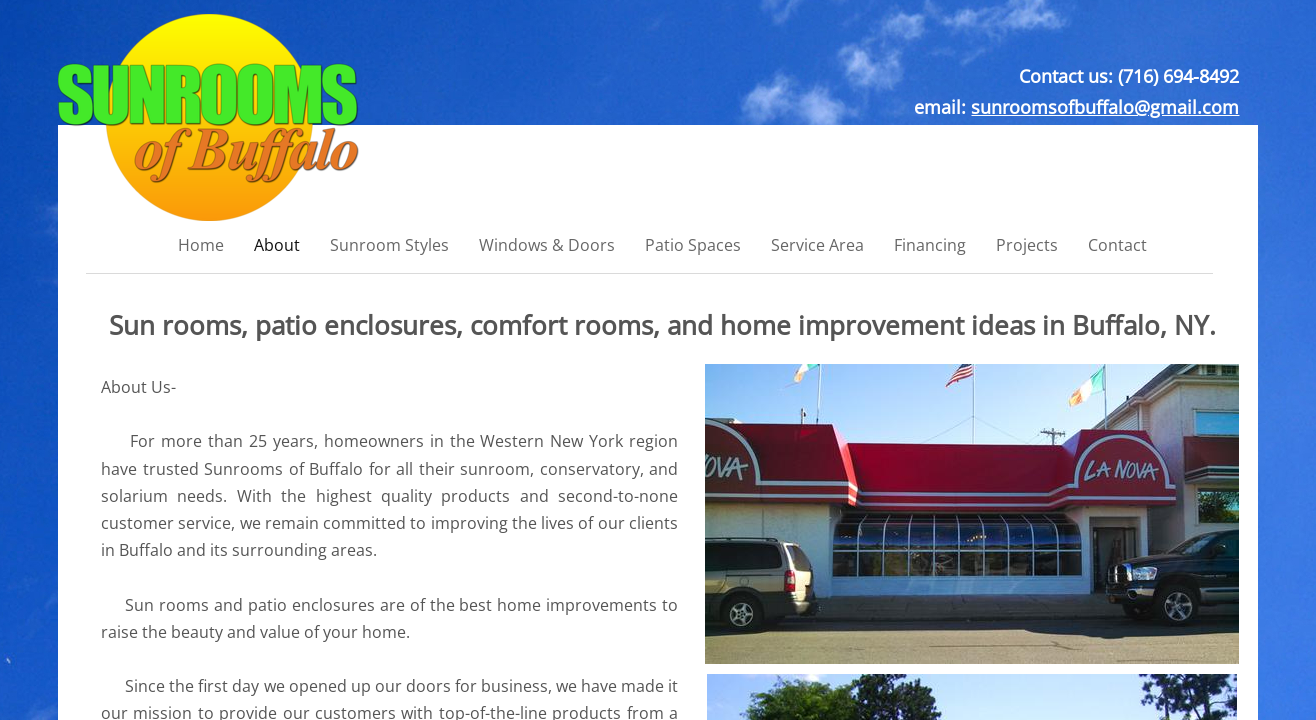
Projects (1027, 245)
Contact (1117, 245)
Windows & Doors (547, 245)
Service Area (817, 245)
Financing (930, 245)
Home (201, 245)
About (277, 245)
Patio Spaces (693, 245)
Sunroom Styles (389, 245)
